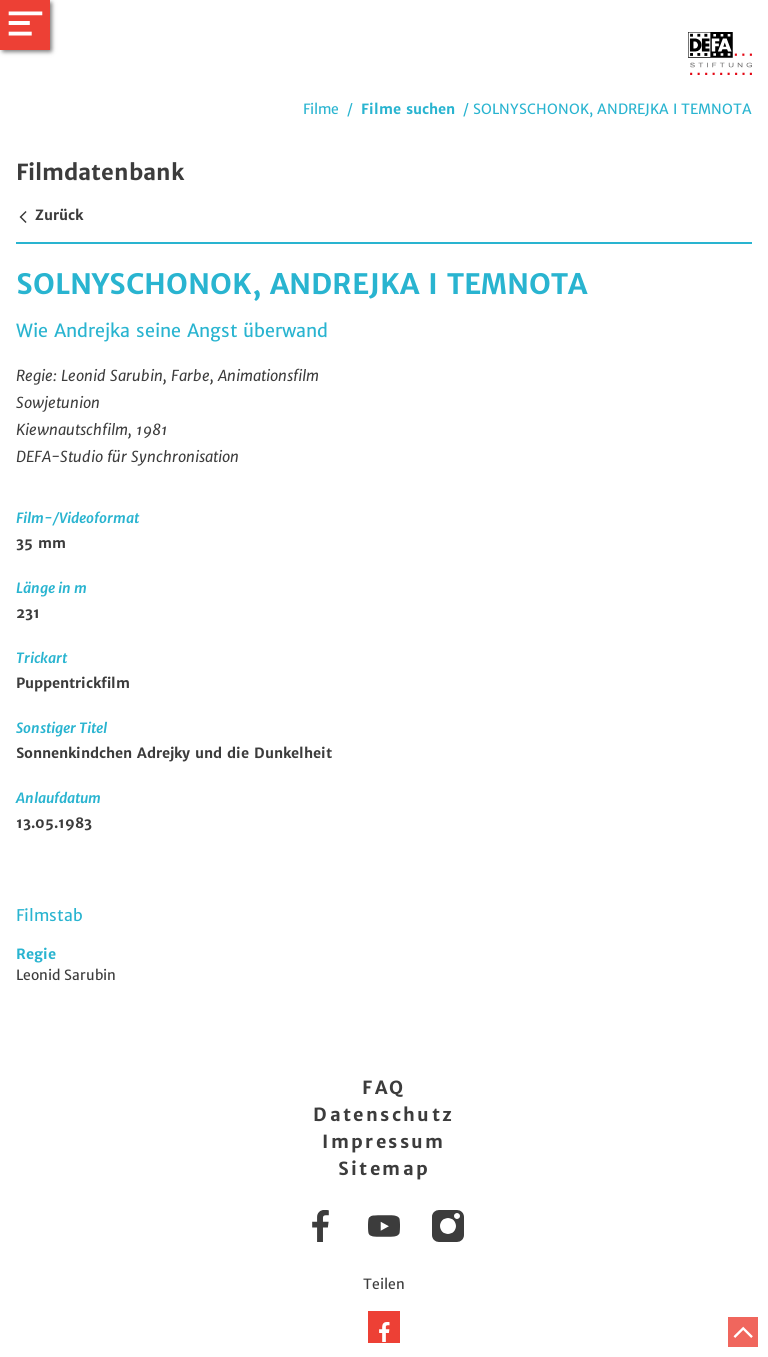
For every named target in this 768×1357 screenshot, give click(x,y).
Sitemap (384, 1168)
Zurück (49, 215)
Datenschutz (383, 1114)
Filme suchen (408, 109)
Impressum (384, 1141)
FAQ (383, 1087)
